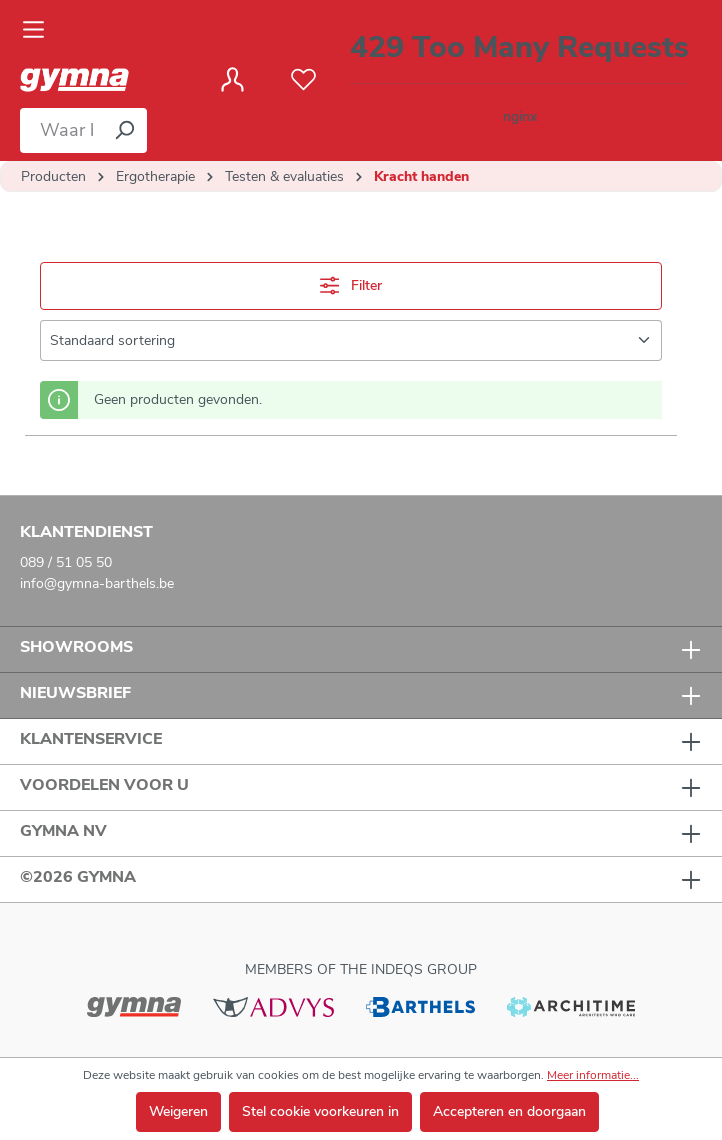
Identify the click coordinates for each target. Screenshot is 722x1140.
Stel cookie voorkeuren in (320, 1111)
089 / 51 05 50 (66, 562)
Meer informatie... (593, 1075)
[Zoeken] (124, 130)
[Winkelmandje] (519, 80)
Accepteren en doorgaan (509, 1111)
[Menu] (39, 30)
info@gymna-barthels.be (97, 583)
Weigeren (178, 1111)
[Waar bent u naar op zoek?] (61, 130)
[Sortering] (351, 340)
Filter (351, 285)
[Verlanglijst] (303, 80)
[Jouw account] (232, 80)
